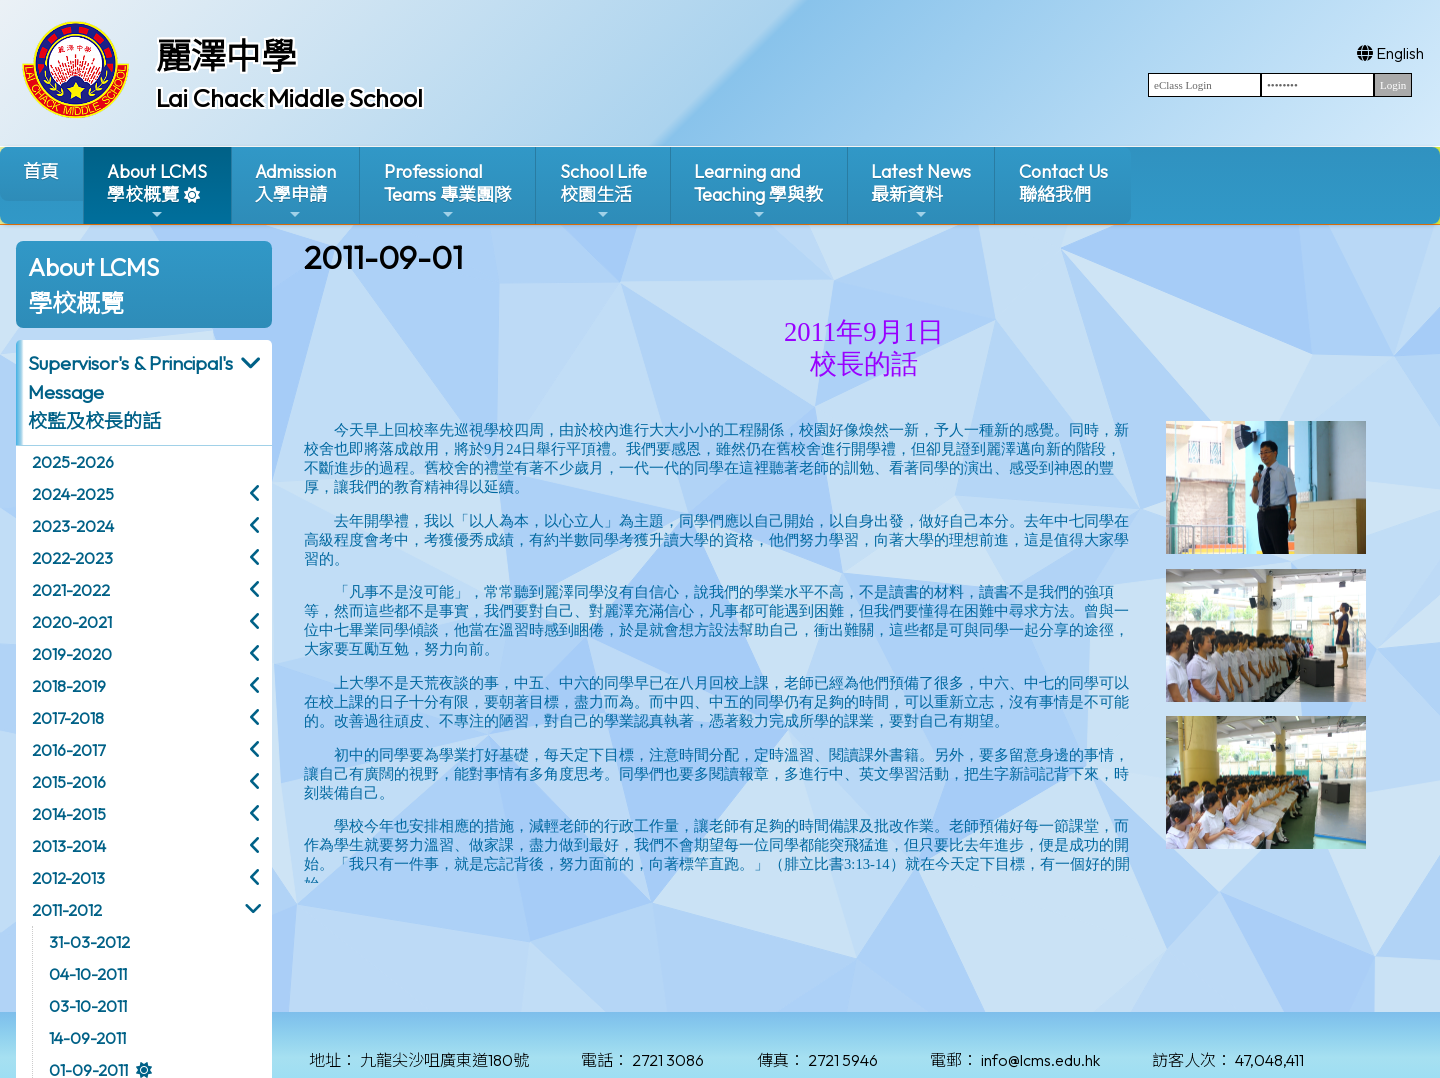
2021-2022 (71, 590)
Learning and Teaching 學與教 (758, 191)
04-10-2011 (88, 974)
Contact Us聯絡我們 (1063, 183)
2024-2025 (73, 494)
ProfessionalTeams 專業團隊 (448, 191)
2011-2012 (67, 910)
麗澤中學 (226, 56)
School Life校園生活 (603, 191)
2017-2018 (68, 718)
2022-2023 (72, 558)
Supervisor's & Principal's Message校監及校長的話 (130, 392)
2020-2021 (72, 622)
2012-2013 (68, 878)
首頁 (41, 171)
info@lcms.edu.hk (1040, 1060)
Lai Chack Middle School (289, 98)
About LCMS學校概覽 (157, 191)
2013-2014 (69, 846)
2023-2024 (73, 526)
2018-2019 (69, 686)
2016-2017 (68, 750)
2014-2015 (69, 814)
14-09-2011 (87, 1038)
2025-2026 (73, 462)
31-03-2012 (89, 942)
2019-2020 (72, 654)
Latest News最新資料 (921, 191)
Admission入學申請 (295, 191)
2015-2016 (69, 782)
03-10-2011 (88, 1006)
